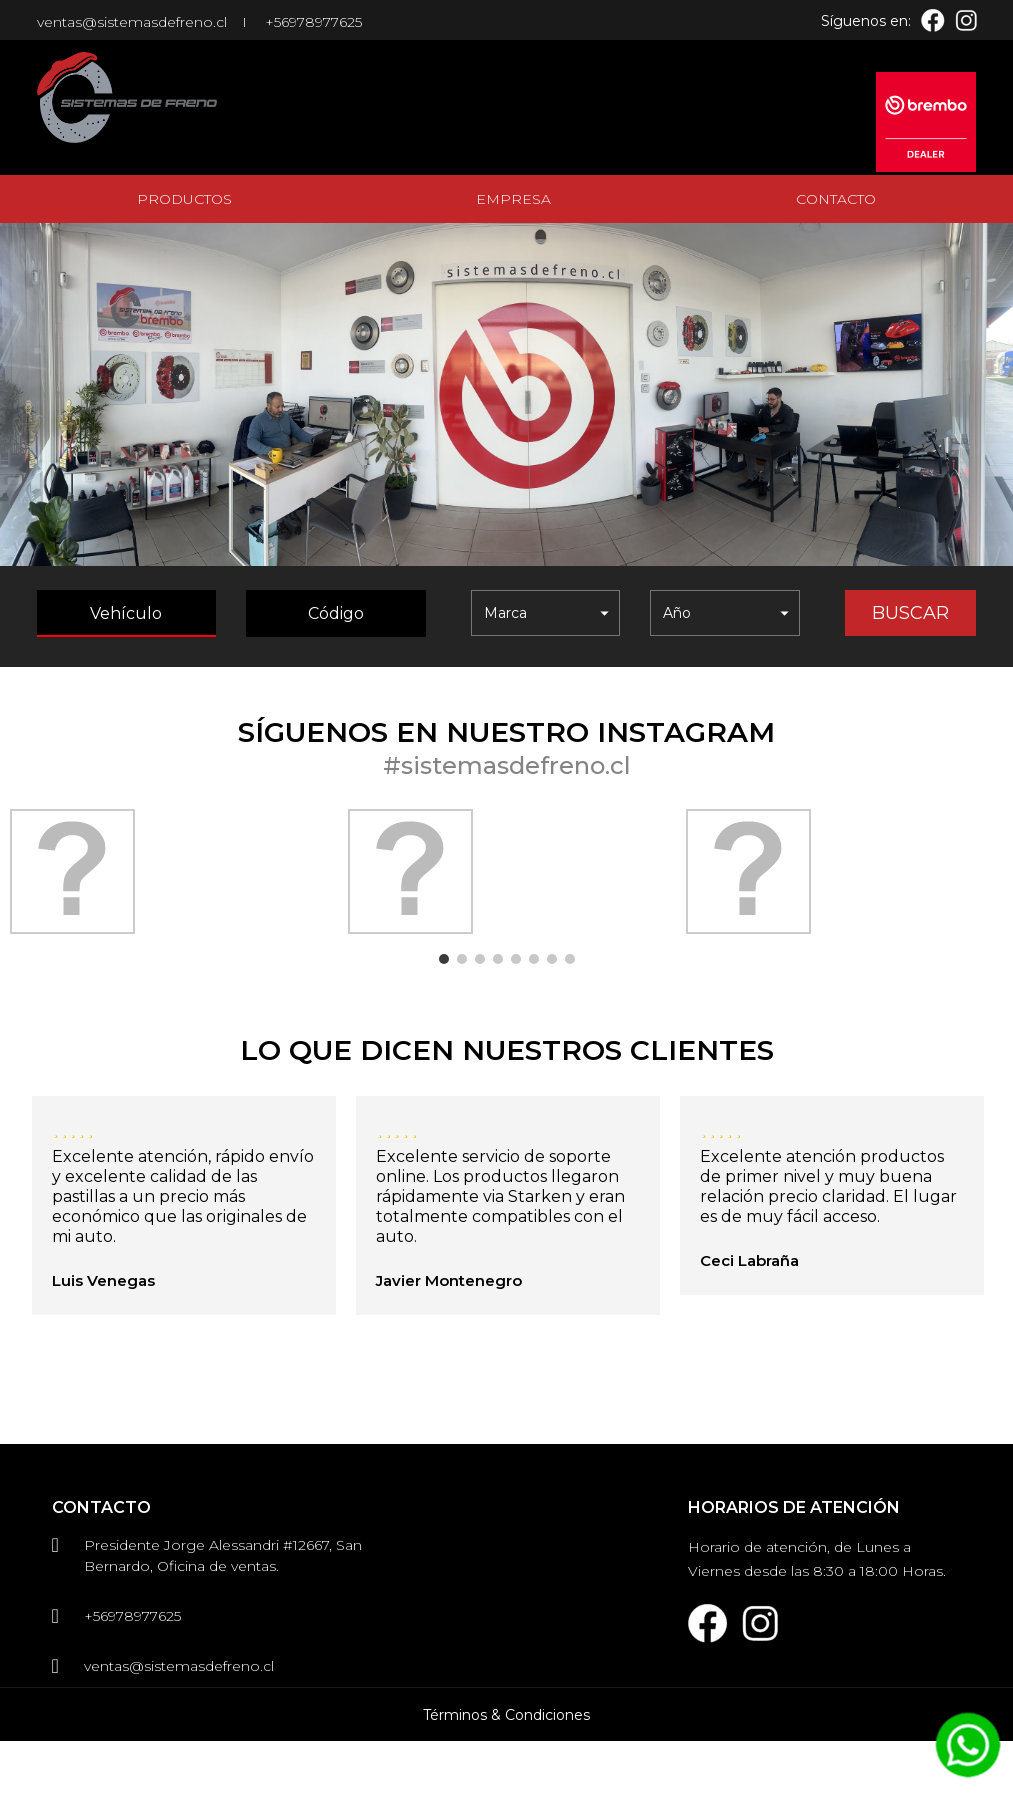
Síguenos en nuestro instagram (506, 732)
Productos (184, 199)
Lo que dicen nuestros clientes (507, 1050)
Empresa (513, 199)
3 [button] (480, 959)
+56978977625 (313, 22)
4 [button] (498, 959)
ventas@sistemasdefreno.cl (132, 22)
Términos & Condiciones (506, 1769)
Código (336, 613)
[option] (169, 871)
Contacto (836, 199)
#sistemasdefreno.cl (507, 765)
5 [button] (516, 959)
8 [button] (570, 959)
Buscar (910, 613)
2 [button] (462, 959)
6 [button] (534, 959)
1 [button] (444, 959)
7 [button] (552, 959)
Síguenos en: (866, 21)
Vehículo (126, 613)
